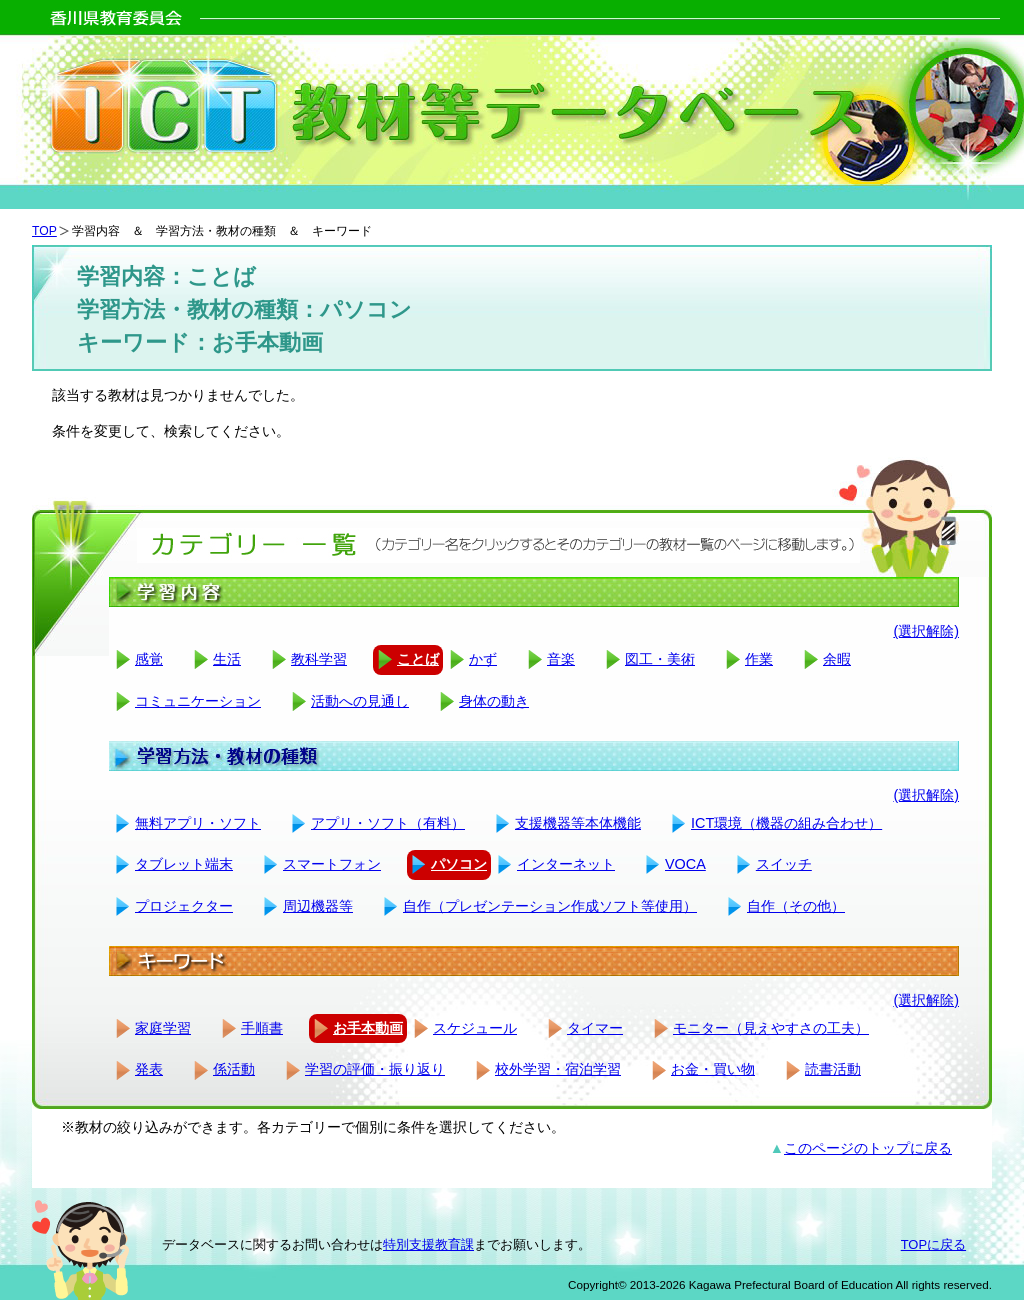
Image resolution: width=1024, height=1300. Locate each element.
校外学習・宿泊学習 (558, 1069)
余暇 (837, 659)
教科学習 (319, 659)
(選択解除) (926, 631)
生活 (227, 659)
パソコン (459, 864)
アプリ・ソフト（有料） (388, 823)
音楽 (561, 659)
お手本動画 (368, 1028)
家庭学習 (163, 1028)
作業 (759, 659)
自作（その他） (796, 906)
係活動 (234, 1069)
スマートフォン (332, 864)
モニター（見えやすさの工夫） (771, 1028)
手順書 (262, 1028)
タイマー (595, 1028)
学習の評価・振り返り (375, 1069)
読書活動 (833, 1069)
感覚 (149, 659)
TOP (44, 231)
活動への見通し (360, 701)
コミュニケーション (198, 701)
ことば (418, 659)
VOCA (685, 864)
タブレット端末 (184, 864)
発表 (149, 1069)
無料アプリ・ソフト (198, 823)
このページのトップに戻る (868, 1148)
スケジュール (475, 1028)
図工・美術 (660, 659)
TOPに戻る (933, 1244)
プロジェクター (184, 906)
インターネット (566, 864)
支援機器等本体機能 (578, 823)
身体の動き (494, 701)
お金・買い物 (713, 1069)
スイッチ (784, 864)
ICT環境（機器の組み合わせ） (786, 823)
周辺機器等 (318, 906)
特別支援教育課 (428, 1244)
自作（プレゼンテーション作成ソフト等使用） (550, 906)
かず (483, 659)
